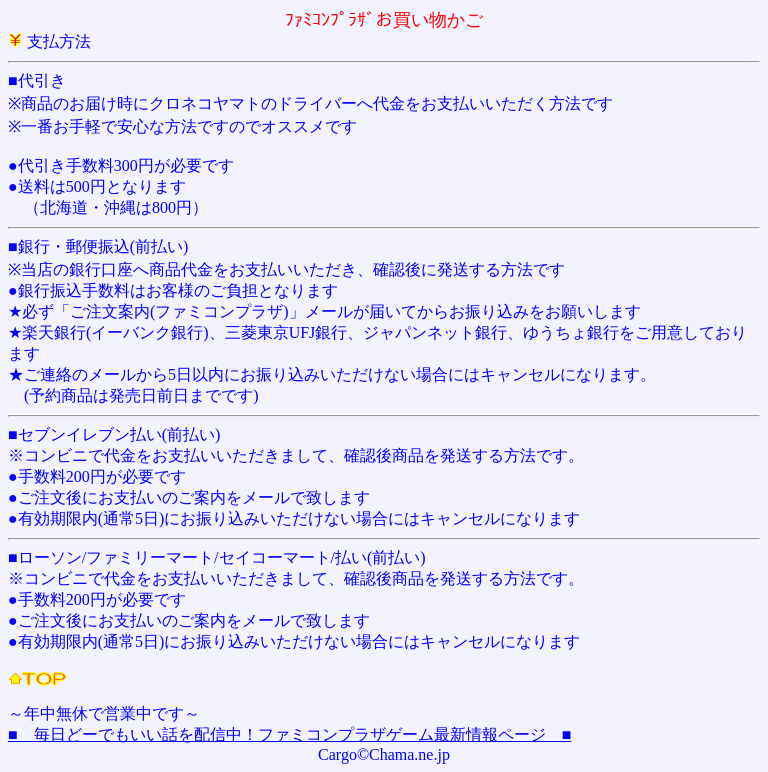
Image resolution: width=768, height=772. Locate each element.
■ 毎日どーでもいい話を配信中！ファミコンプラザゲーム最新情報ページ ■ (289, 734)
